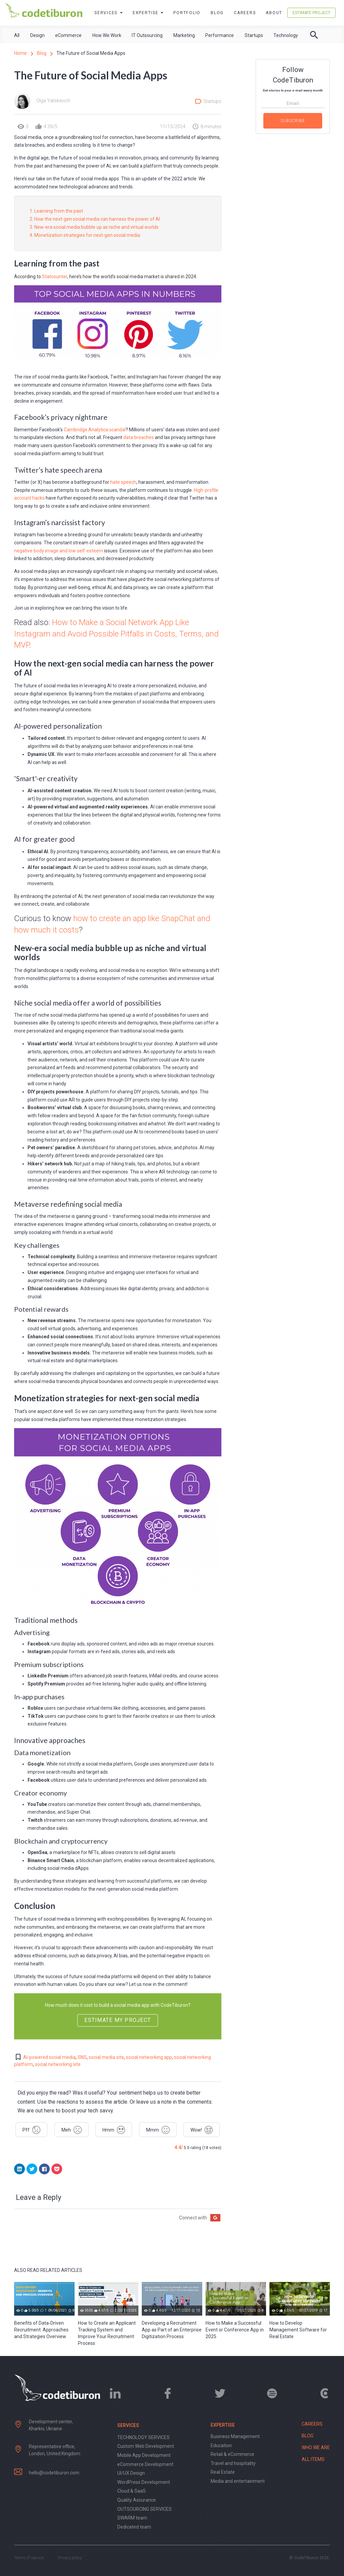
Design (37, 35)
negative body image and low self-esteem (58, 550)
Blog (217, 12)
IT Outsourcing (147, 35)
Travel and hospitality (233, 2463)
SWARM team (132, 2517)
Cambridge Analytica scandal (95, 429)
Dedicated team (134, 2527)
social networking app (149, 2057)
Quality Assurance (136, 2500)
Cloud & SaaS (131, 2491)
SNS (82, 2057)
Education (221, 2445)
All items (313, 2459)
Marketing (184, 35)
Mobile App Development (144, 2455)
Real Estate (223, 2472)
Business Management (235, 2436)
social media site (106, 2057)
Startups (254, 35)
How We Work (106, 35)
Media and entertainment (238, 2481)
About (274, 12)
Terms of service (29, 2557)
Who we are (316, 2447)
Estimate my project (117, 2020)
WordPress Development (143, 2482)
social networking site (58, 2064)
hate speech (123, 482)
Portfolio (187, 12)
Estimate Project (311, 12)
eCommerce (68, 35)
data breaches (138, 437)
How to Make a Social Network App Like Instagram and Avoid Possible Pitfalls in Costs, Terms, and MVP (116, 634)
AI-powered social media (49, 2057)
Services (108, 12)
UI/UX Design (131, 2473)
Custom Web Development (145, 2446)
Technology (285, 35)
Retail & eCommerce (232, 2454)
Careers (245, 12)
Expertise (148, 12)
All (16, 35)
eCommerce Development (145, 2464)
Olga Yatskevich (53, 100)
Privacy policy (70, 2557)
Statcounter (54, 276)
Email (293, 103)
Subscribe (293, 120)
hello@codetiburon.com (54, 2472)
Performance (219, 35)
